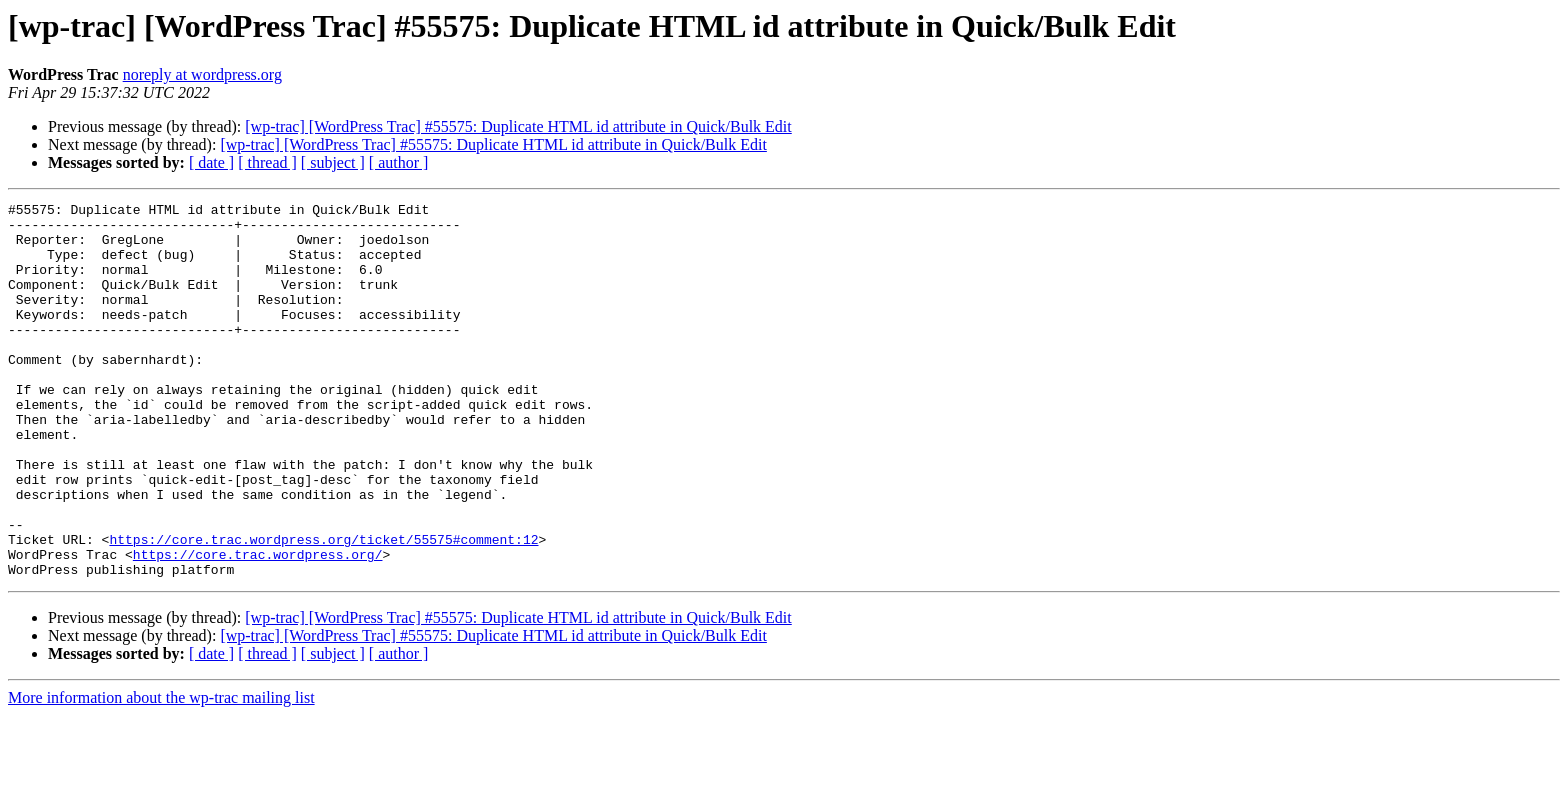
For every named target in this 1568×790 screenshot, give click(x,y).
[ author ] (399, 162)
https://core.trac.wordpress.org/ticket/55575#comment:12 (323, 608)
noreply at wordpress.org (202, 74)
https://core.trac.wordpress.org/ (258, 626)
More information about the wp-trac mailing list (161, 772)
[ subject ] (333, 162)
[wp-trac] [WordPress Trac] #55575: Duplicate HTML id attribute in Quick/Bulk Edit (518, 126)
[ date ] (211, 162)
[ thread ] (267, 162)
